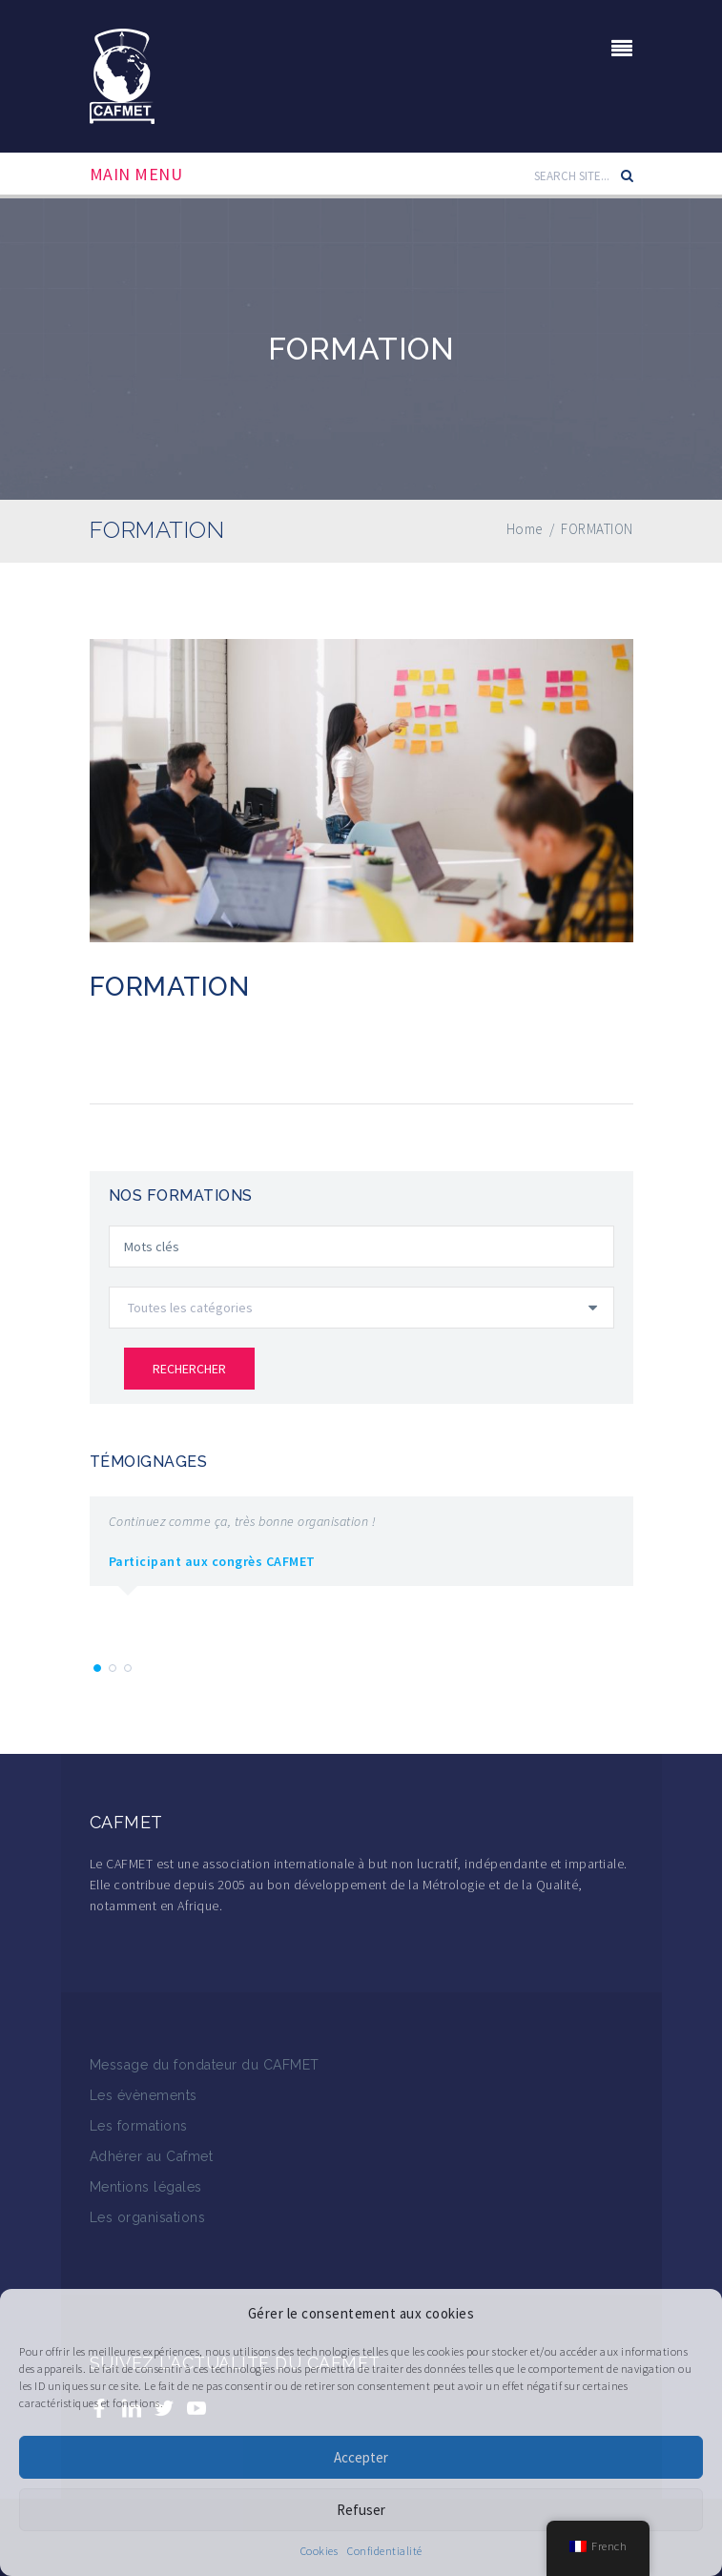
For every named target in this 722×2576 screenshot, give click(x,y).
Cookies (319, 2551)
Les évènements (143, 2095)
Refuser (361, 2510)
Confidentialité (385, 2551)
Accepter (361, 2457)
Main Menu (136, 174)
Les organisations (148, 2217)
